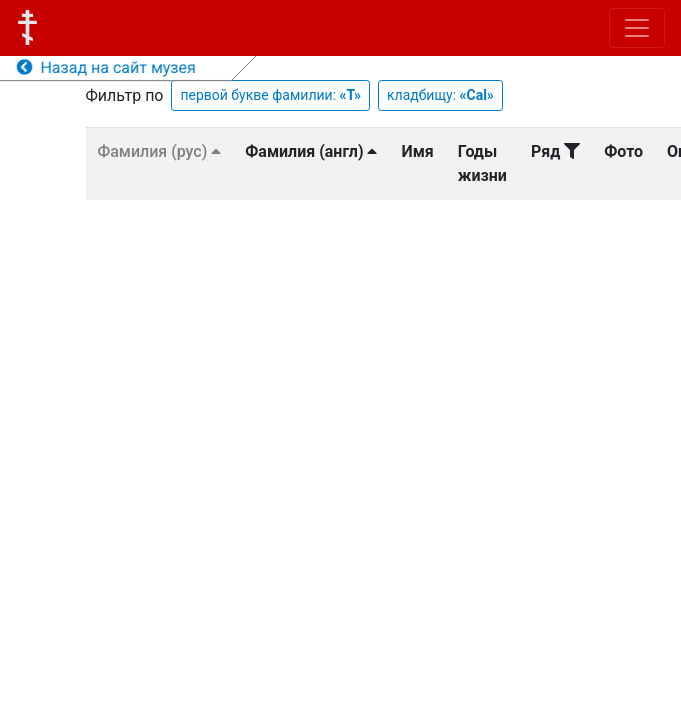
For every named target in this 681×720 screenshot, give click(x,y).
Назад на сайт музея (106, 67)
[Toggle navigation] (637, 28)
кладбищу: (440, 95)
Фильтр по (125, 95)
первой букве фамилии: (270, 95)
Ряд (555, 151)
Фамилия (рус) (160, 151)
